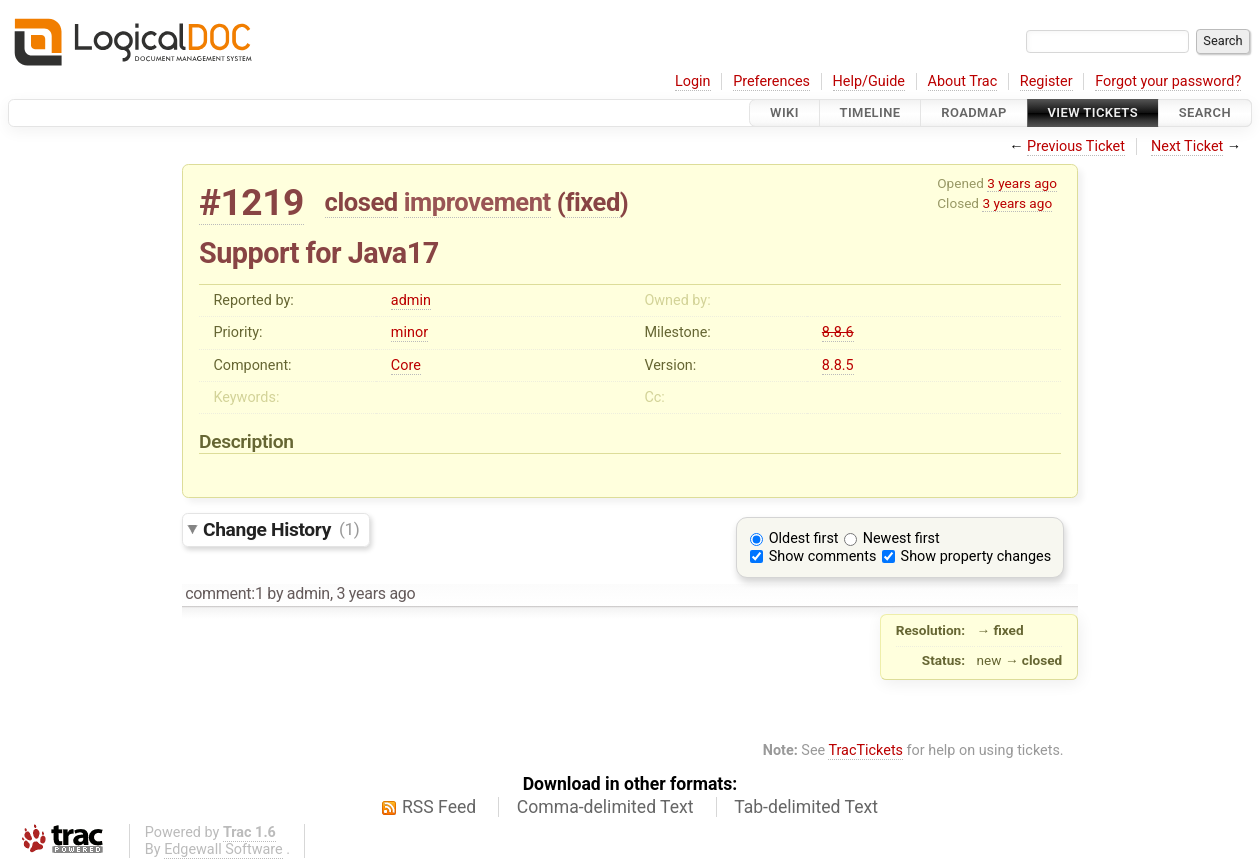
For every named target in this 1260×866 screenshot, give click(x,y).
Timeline (870, 112)
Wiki (784, 112)
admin (411, 300)
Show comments (823, 556)
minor (409, 332)
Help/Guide (869, 81)
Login (693, 81)
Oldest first (804, 538)
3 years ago (1022, 183)
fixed (592, 202)
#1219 (251, 202)
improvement (477, 202)
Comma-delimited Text (605, 807)
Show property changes (976, 556)
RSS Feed (439, 807)
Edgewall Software (223, 849)
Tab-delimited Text (806, 807)
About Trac (963, 81)
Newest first (901, 538)
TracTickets (865, 750)
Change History (281, 528)
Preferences (771, 81)
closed (361, 202)
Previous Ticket (1076, 146)
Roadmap (974, 112)
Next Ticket (1187, 146)
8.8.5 (838, 365)
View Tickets (1093, 112)
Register (1046, 81)
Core (406, 365)
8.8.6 (838, 332)
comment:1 (224, 593)
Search (1205, 112)
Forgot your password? (1168, 81)
